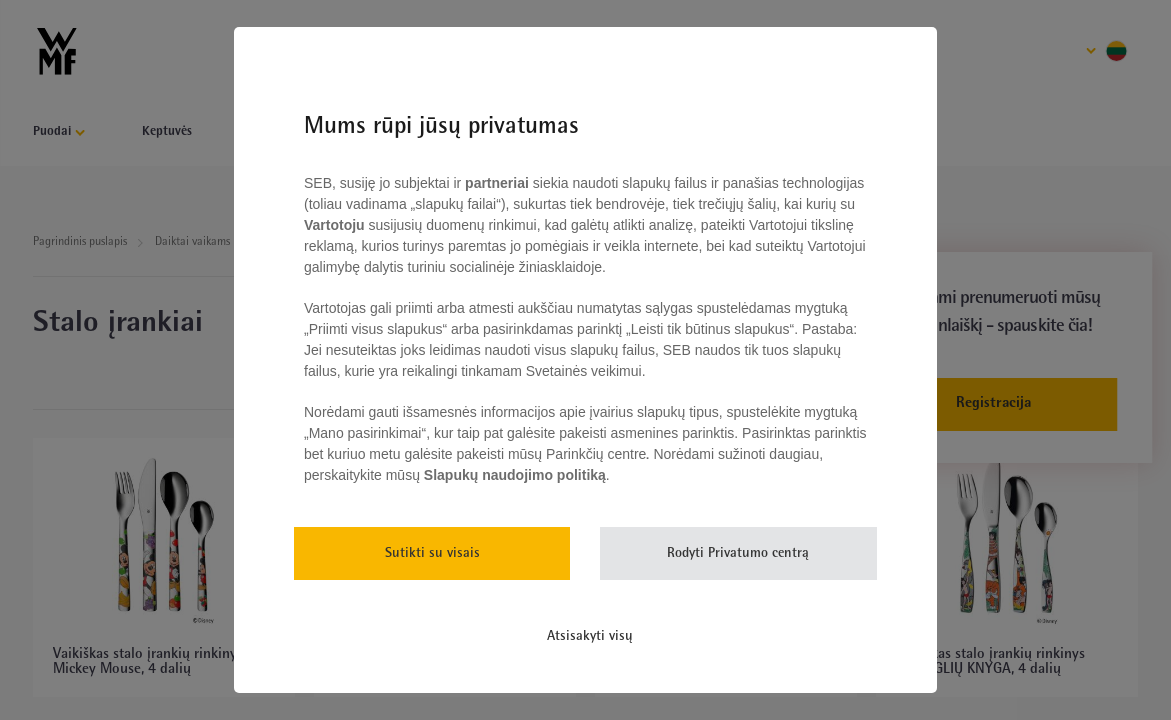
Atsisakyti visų (590, 636)
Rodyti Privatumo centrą (738, 553)
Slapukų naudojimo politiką (513, 475)
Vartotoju (336, 225)
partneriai (497, 183)
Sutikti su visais (432, 553)
